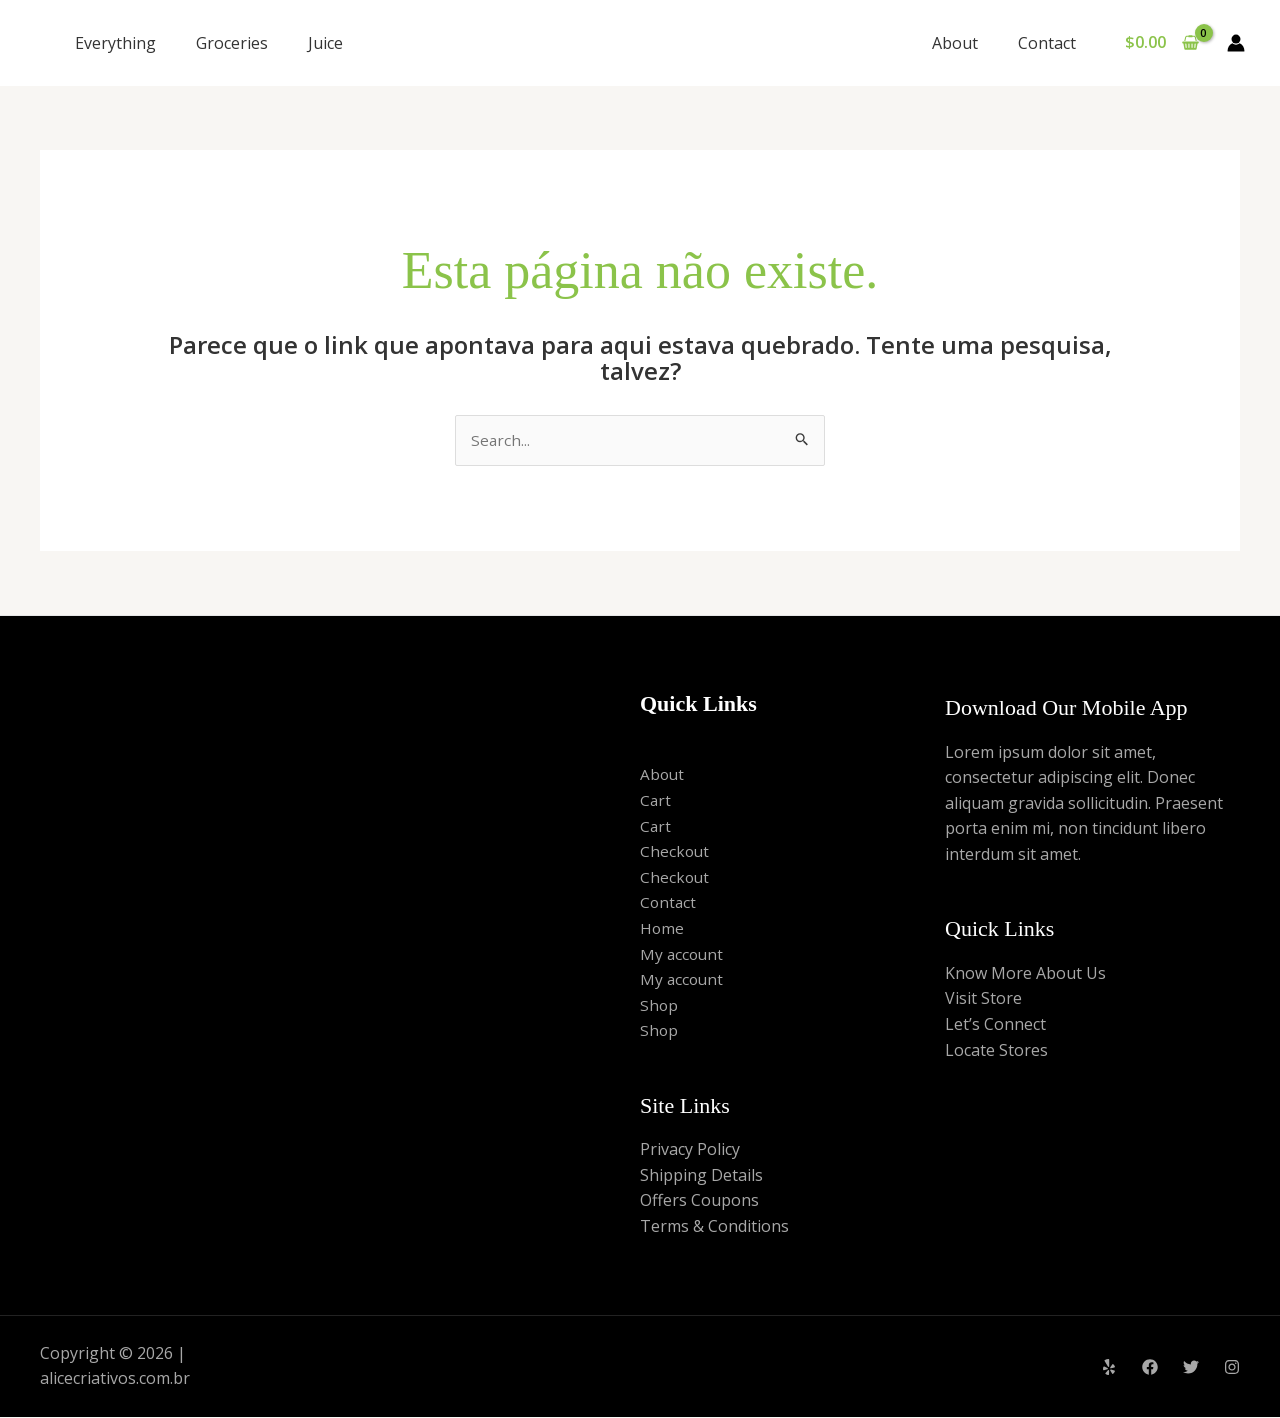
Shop (659, 1006)
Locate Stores (996, 1051)
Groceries (232, 43)
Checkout (675, 852)
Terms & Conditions (714, 1227)
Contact (1051, 43)
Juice (325, 43)
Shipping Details (701, 1176)
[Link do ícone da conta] (1236, 43)
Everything (115, 43)
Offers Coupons (699, 1202)
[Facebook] (1150, 1368)
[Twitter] (1191, 1368)
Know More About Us (1025, 974)
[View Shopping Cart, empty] (1161, 43)
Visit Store (983, 1000)
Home (662, 929)
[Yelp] (1109, 1368)
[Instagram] (1232, 1368)
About (967, 43)
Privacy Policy (690, 1150)
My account (683, 955)
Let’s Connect (995, 1025)
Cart (656, 801)
